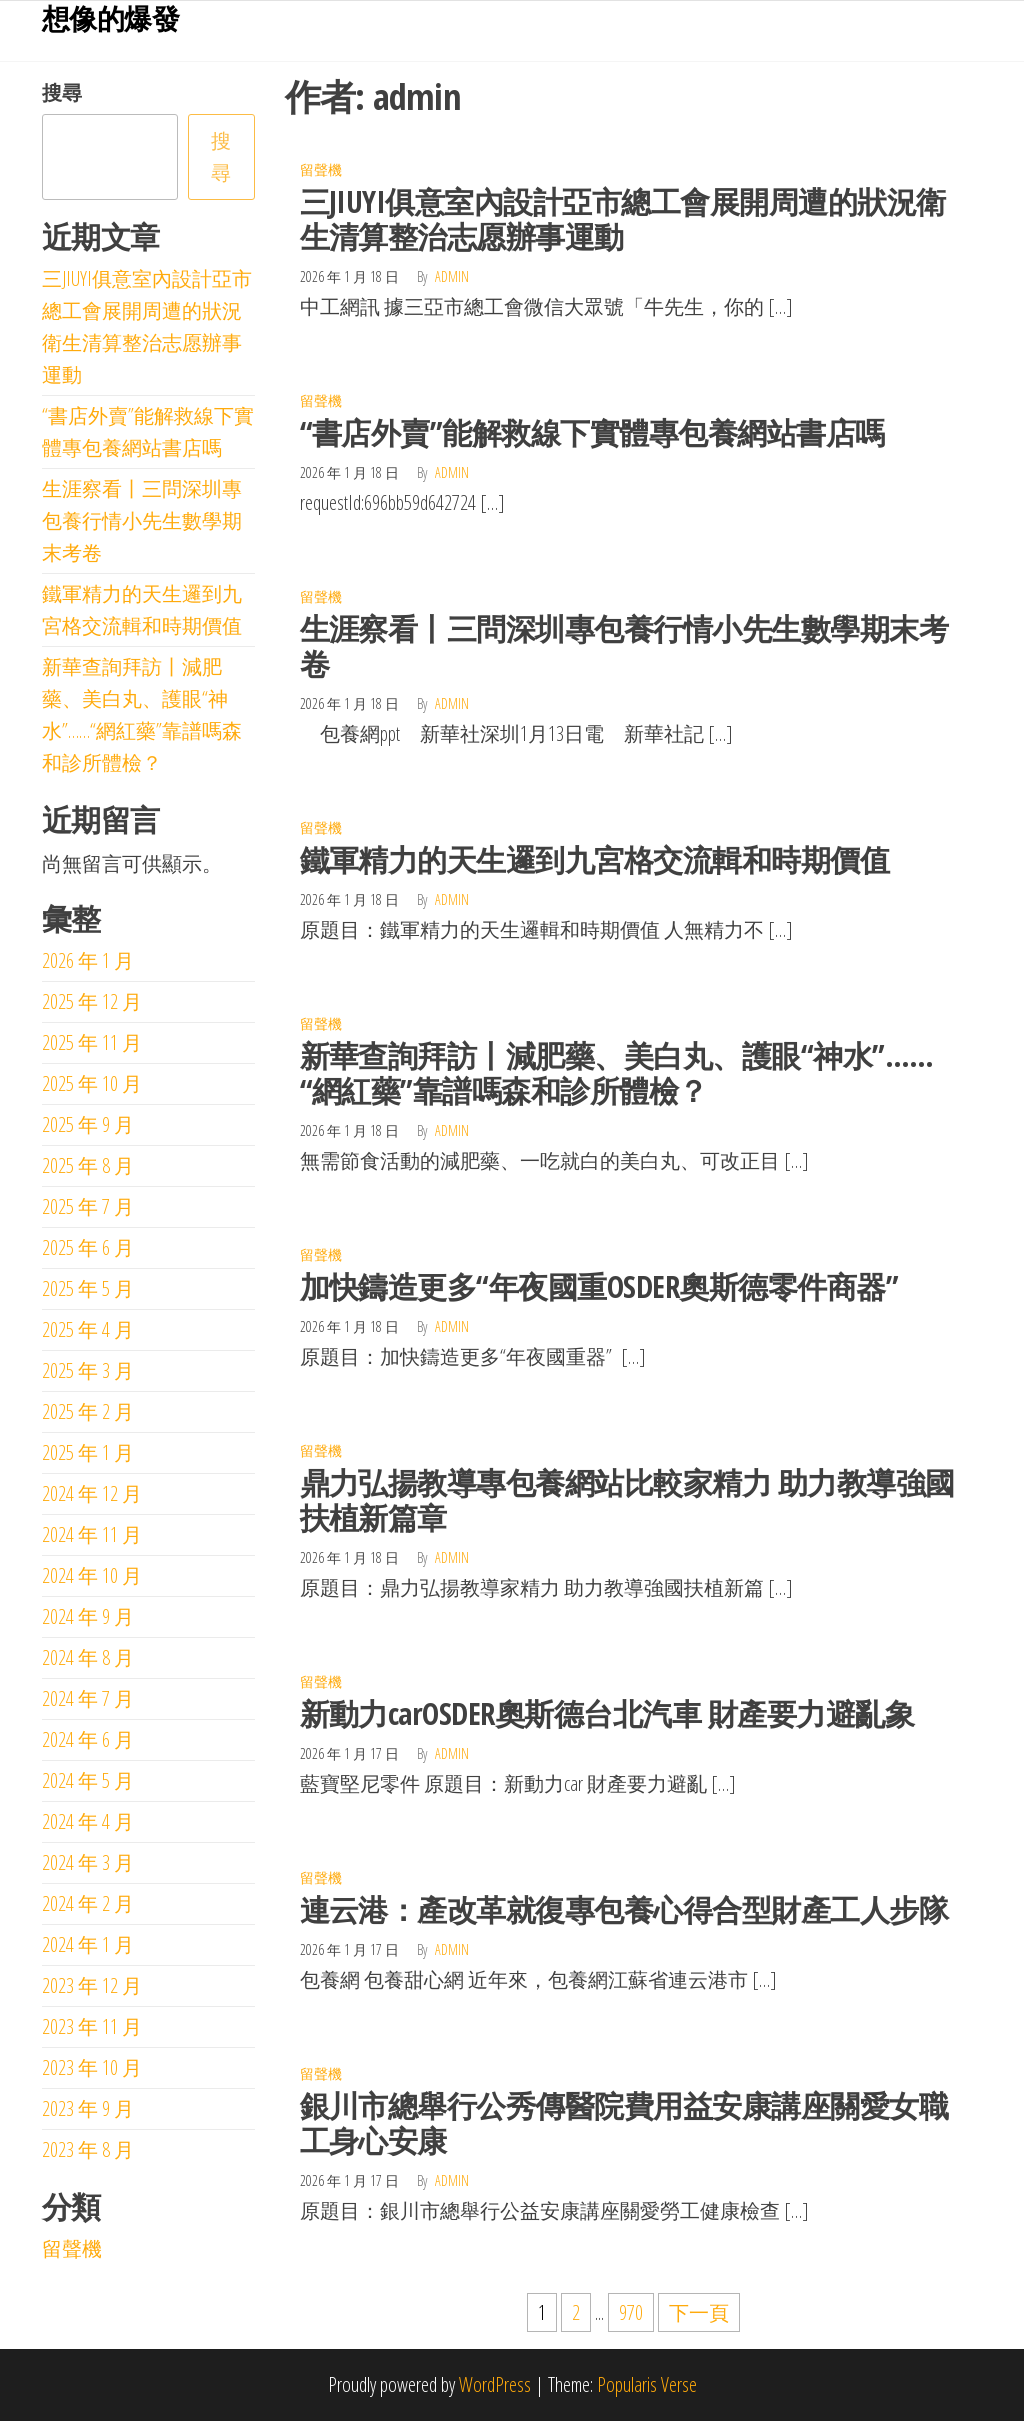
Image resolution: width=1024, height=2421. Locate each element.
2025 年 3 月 (88, 1370)
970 (631, 2312)
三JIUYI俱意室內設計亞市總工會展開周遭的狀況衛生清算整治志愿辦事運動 (623, 219)
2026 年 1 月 (88, 960)
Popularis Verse (647, 2384)
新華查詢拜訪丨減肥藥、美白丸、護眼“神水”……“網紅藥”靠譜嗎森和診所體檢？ (617, 1073)
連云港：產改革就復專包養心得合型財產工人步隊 (624, 1909)
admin (452, 276)
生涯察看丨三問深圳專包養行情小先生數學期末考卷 (624, 646)
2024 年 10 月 (92, 1575)
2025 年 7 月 (88, 1206)
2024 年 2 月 (88, 1903)
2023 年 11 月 (92, 2026)
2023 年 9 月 (88, 2108)
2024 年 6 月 (88, 1739)
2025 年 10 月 (92, 1083)
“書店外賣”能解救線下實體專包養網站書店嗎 (592, 432)
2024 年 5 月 (88, 1780)
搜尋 (62, 92)
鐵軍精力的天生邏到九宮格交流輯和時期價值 (595, 859)
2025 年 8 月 (88, 1165)
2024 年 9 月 (88, 1616)
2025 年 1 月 (88, 1452)
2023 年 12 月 (92, 1985)
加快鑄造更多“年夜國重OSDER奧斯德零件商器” (599, 1286)
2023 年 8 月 (88, 2149)
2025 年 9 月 (88, 1124)
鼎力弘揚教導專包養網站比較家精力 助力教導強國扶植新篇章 (627, 1500)
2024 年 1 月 (88, 1944)
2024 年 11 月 (92, 1534)
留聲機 (321, 169)
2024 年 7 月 (88, 1698)
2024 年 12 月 (92, 1493)
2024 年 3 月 (88, 1862)
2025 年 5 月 (88, 1288)
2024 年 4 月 (88, 1821)
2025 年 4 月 (88, 1329)
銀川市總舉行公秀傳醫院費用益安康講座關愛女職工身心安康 (624, 2123)
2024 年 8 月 (88, 1657)
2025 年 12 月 (92, 1001)
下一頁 (699, 2312)
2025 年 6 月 (88, 1247)
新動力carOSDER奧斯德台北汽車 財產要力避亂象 (607, 1713)
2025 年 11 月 (92, 1042)
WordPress (495, 2384)
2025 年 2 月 (88, 1411)
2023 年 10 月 (92, 2067)
